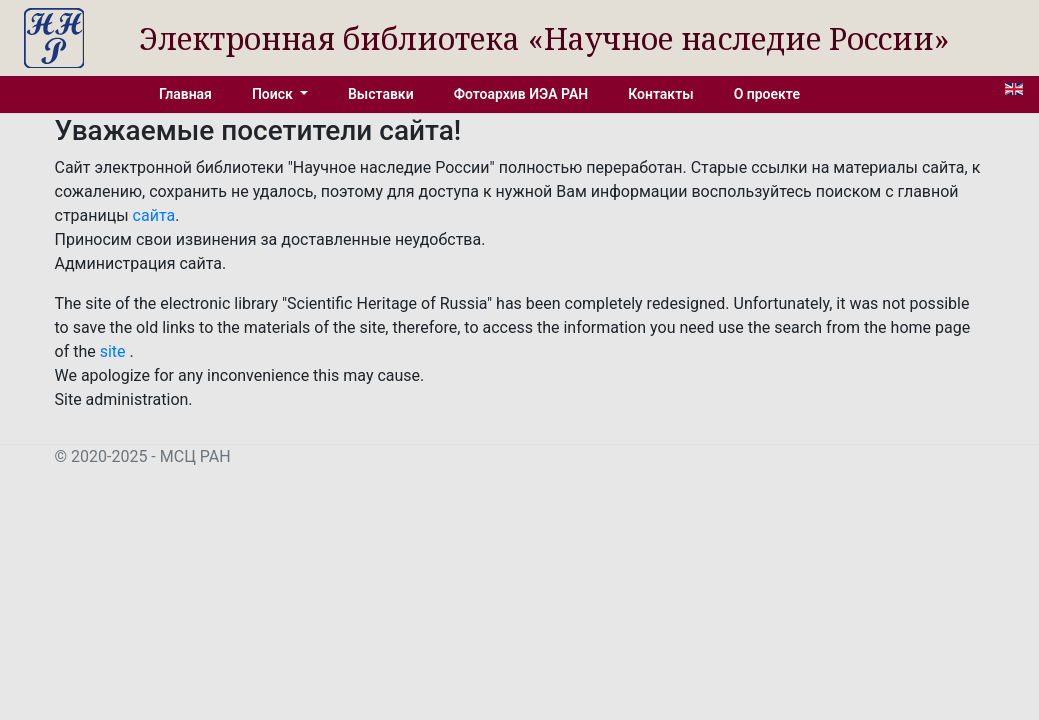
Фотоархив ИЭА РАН (521, 94)
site (115, 351)
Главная (185, 94)
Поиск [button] (274, 94)
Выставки (381, 94)
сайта (154, 215)
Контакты (660, 94)
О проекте (767, 94)
